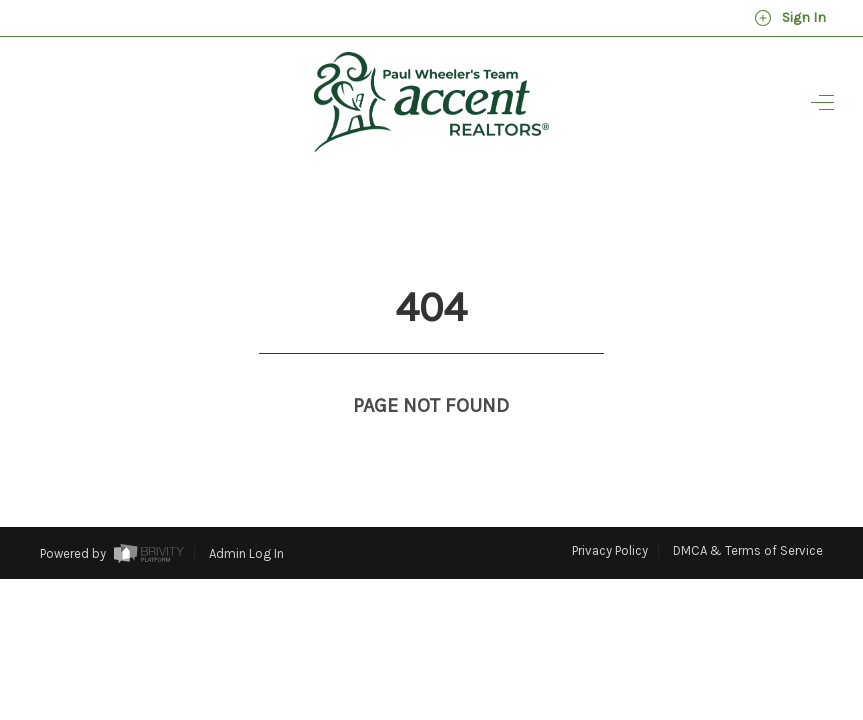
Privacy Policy (610, 513)
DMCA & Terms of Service (748, 513)
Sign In (790, 18)
